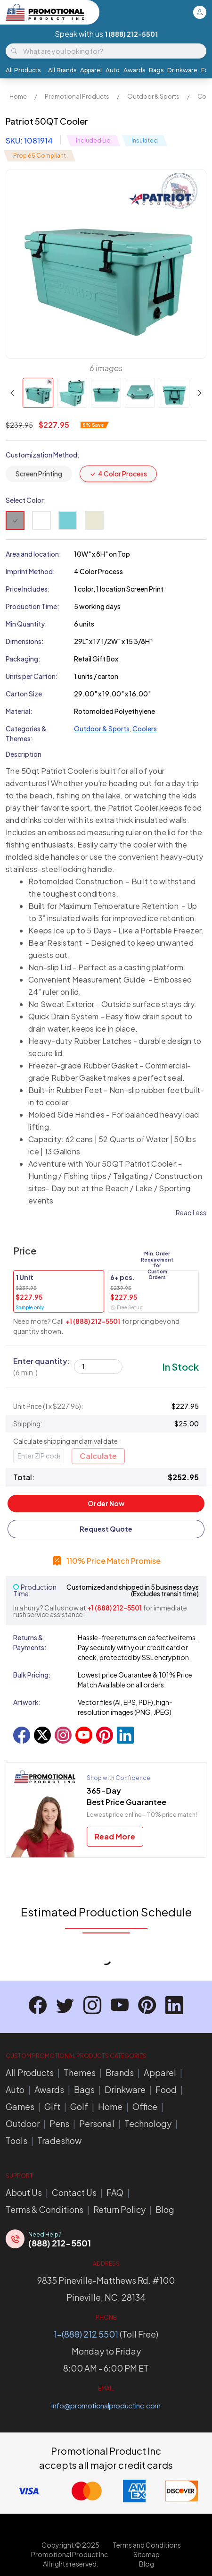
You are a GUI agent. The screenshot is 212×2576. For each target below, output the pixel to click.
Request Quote (106, 1529)
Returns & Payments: (30, 1642)
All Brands (62, 70)
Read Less (191, 1212)
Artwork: (27, 1702)
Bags (156, 70)
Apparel (91, 70)
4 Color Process (118, 473)
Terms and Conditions (147, 2545)
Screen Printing (39, 473)
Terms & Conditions (44, 2209)
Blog (164, 2209)
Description (23, 754)
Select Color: (26, 500)
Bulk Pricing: (32, 1674)
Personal (96, 2123)
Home (18, 96)
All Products (23, 70)
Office (144, 2106)
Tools (16, 2140)
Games (20, 2106)
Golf (79, 2106)
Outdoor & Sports (153, 96)
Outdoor (23, 2123)
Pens (59, 2123)
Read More (115, 1836)
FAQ (114, 2192)
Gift (52, 2106)
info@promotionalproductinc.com (106, 2405)
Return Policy (119, 2209)
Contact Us (74, 2192)
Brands (120, 2072)
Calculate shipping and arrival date (65, 1441)
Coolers (144, 728)
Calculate (98, 1456)
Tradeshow (59, 2140)
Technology (147, 2123)
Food (166, 2089)
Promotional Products (77, 96)
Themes (80, 2072)
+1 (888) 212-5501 (92, 1321)
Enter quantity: (41, 1366)
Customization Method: (43, 454)
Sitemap (146, 2554)
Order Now (106, 1503)
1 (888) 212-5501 (131, 34)
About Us (24, 2192)
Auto (113, 70)
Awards (134, 70)
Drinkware (182, 70)
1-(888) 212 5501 (86, 2334)
